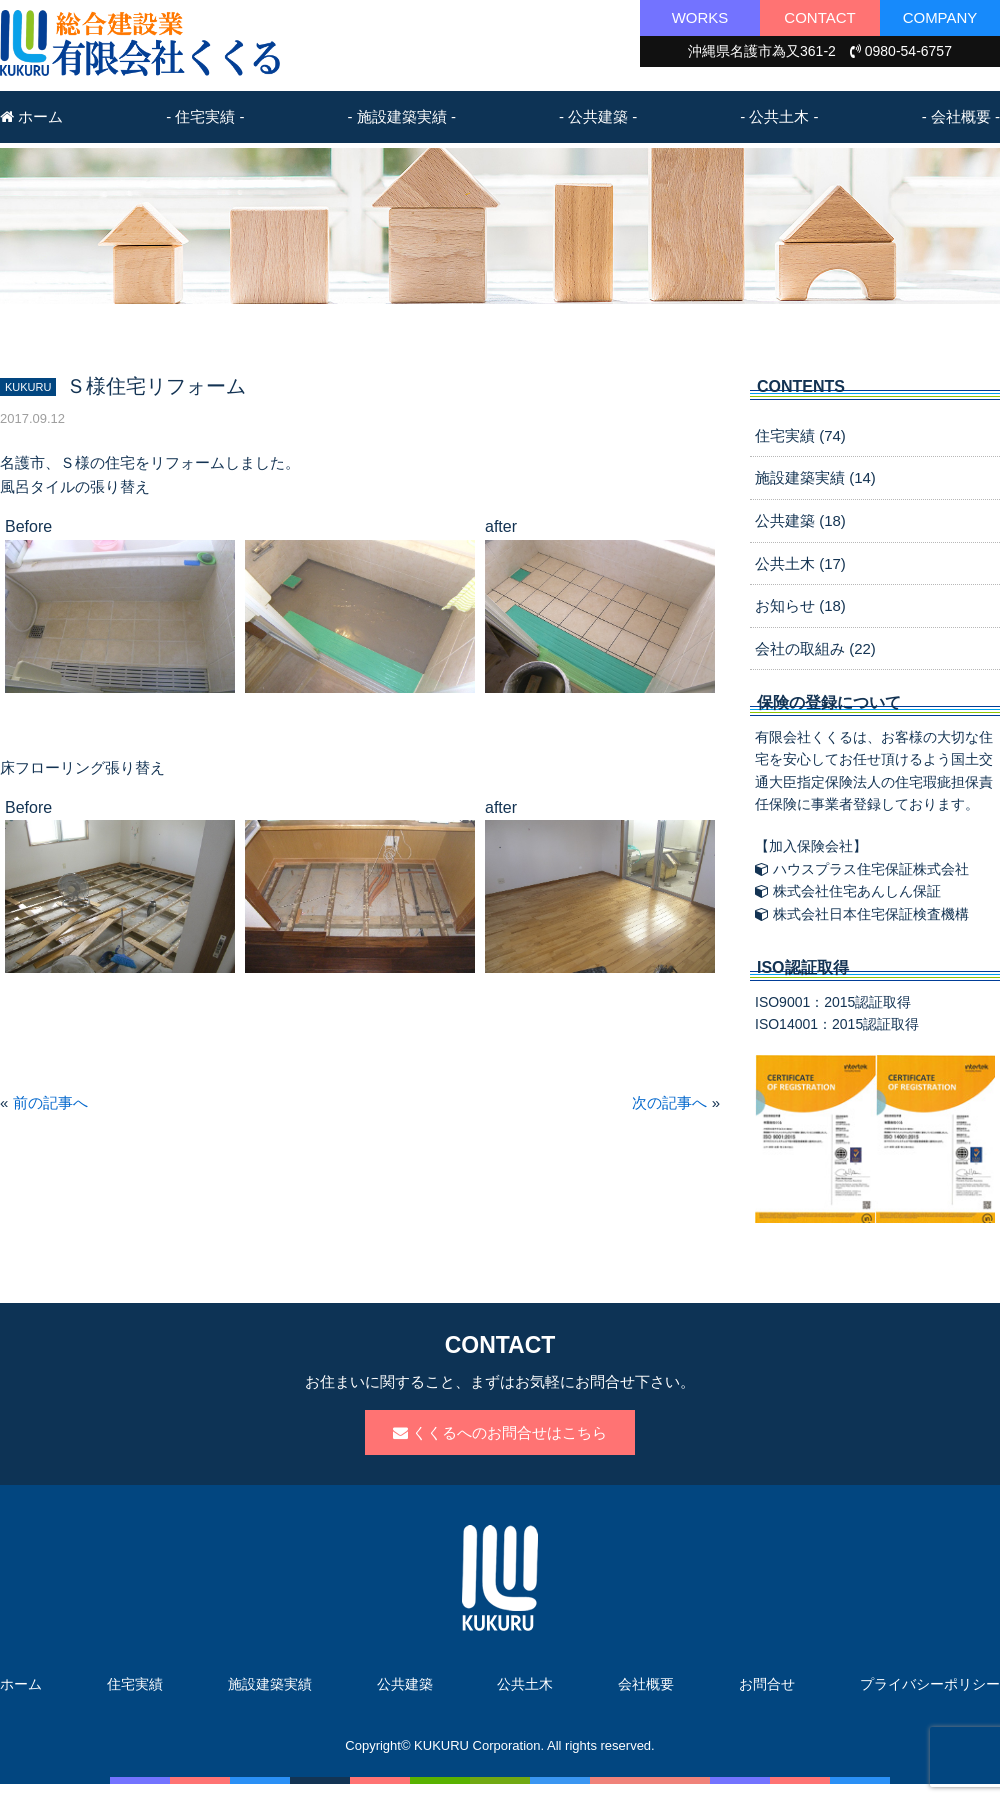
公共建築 (405, 1684)
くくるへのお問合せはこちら (500, 1432)
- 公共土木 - (779, 116)
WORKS (700, 17)
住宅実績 (135, 1684)
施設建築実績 (270, 1684)
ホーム (31, 116)
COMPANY (940, 17)
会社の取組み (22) (815, 648)
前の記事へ (50, 1102)
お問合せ (767, 1684)
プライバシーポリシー (930, 1684)
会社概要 (646, 1684)
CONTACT (819, 17)
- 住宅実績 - (205, 116)
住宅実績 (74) (800, 435)
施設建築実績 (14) (815, 477)
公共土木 (525, 1684)
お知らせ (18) (800, 605)
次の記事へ (669, 1102)
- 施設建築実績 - (402, 116)
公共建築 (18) (800, 520)
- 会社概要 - (961, 116)
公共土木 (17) (800, 563)
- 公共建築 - (598, 116)
